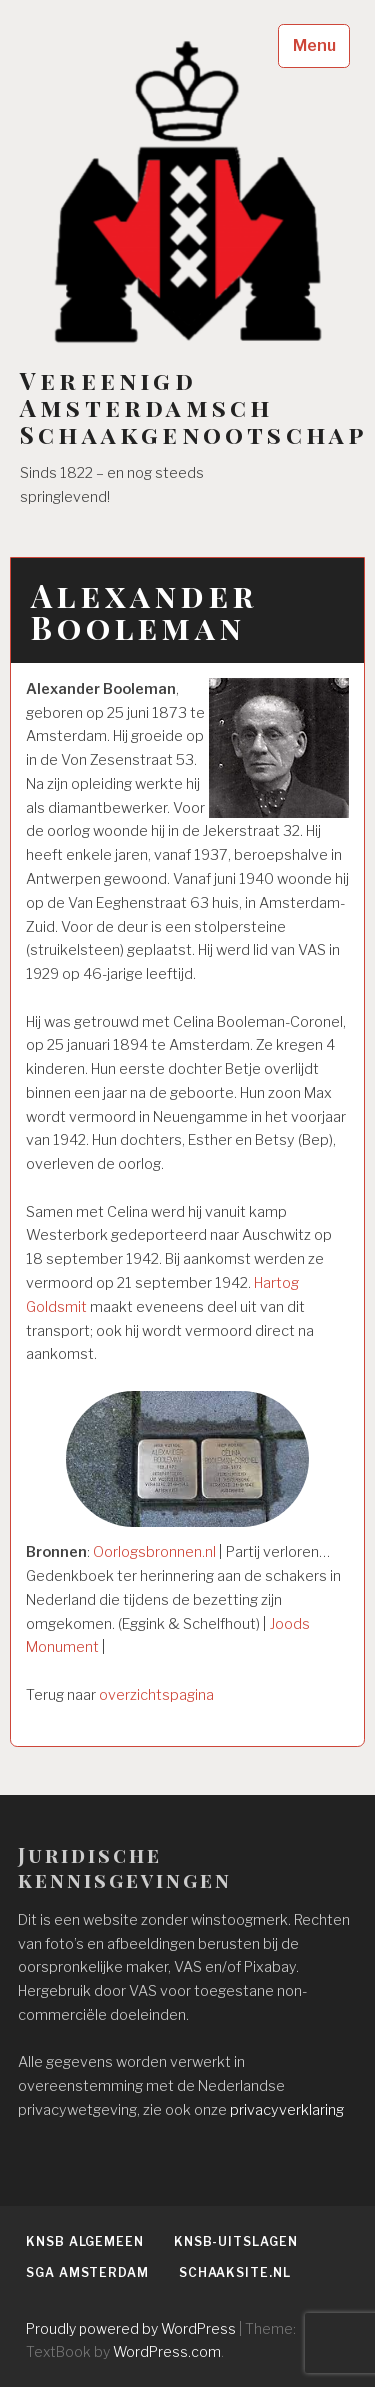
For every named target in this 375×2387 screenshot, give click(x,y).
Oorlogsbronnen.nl (154, 1552)
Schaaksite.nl (235, 2272)
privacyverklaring (287, 2110)
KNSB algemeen (85, 2241)
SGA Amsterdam (87, 2272)
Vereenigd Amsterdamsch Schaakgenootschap (193, 407)
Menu (314, 45)
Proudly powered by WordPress (131, 2328)
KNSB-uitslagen (236, 2241)
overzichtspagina (156, 1695)
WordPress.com (167, 2351)
